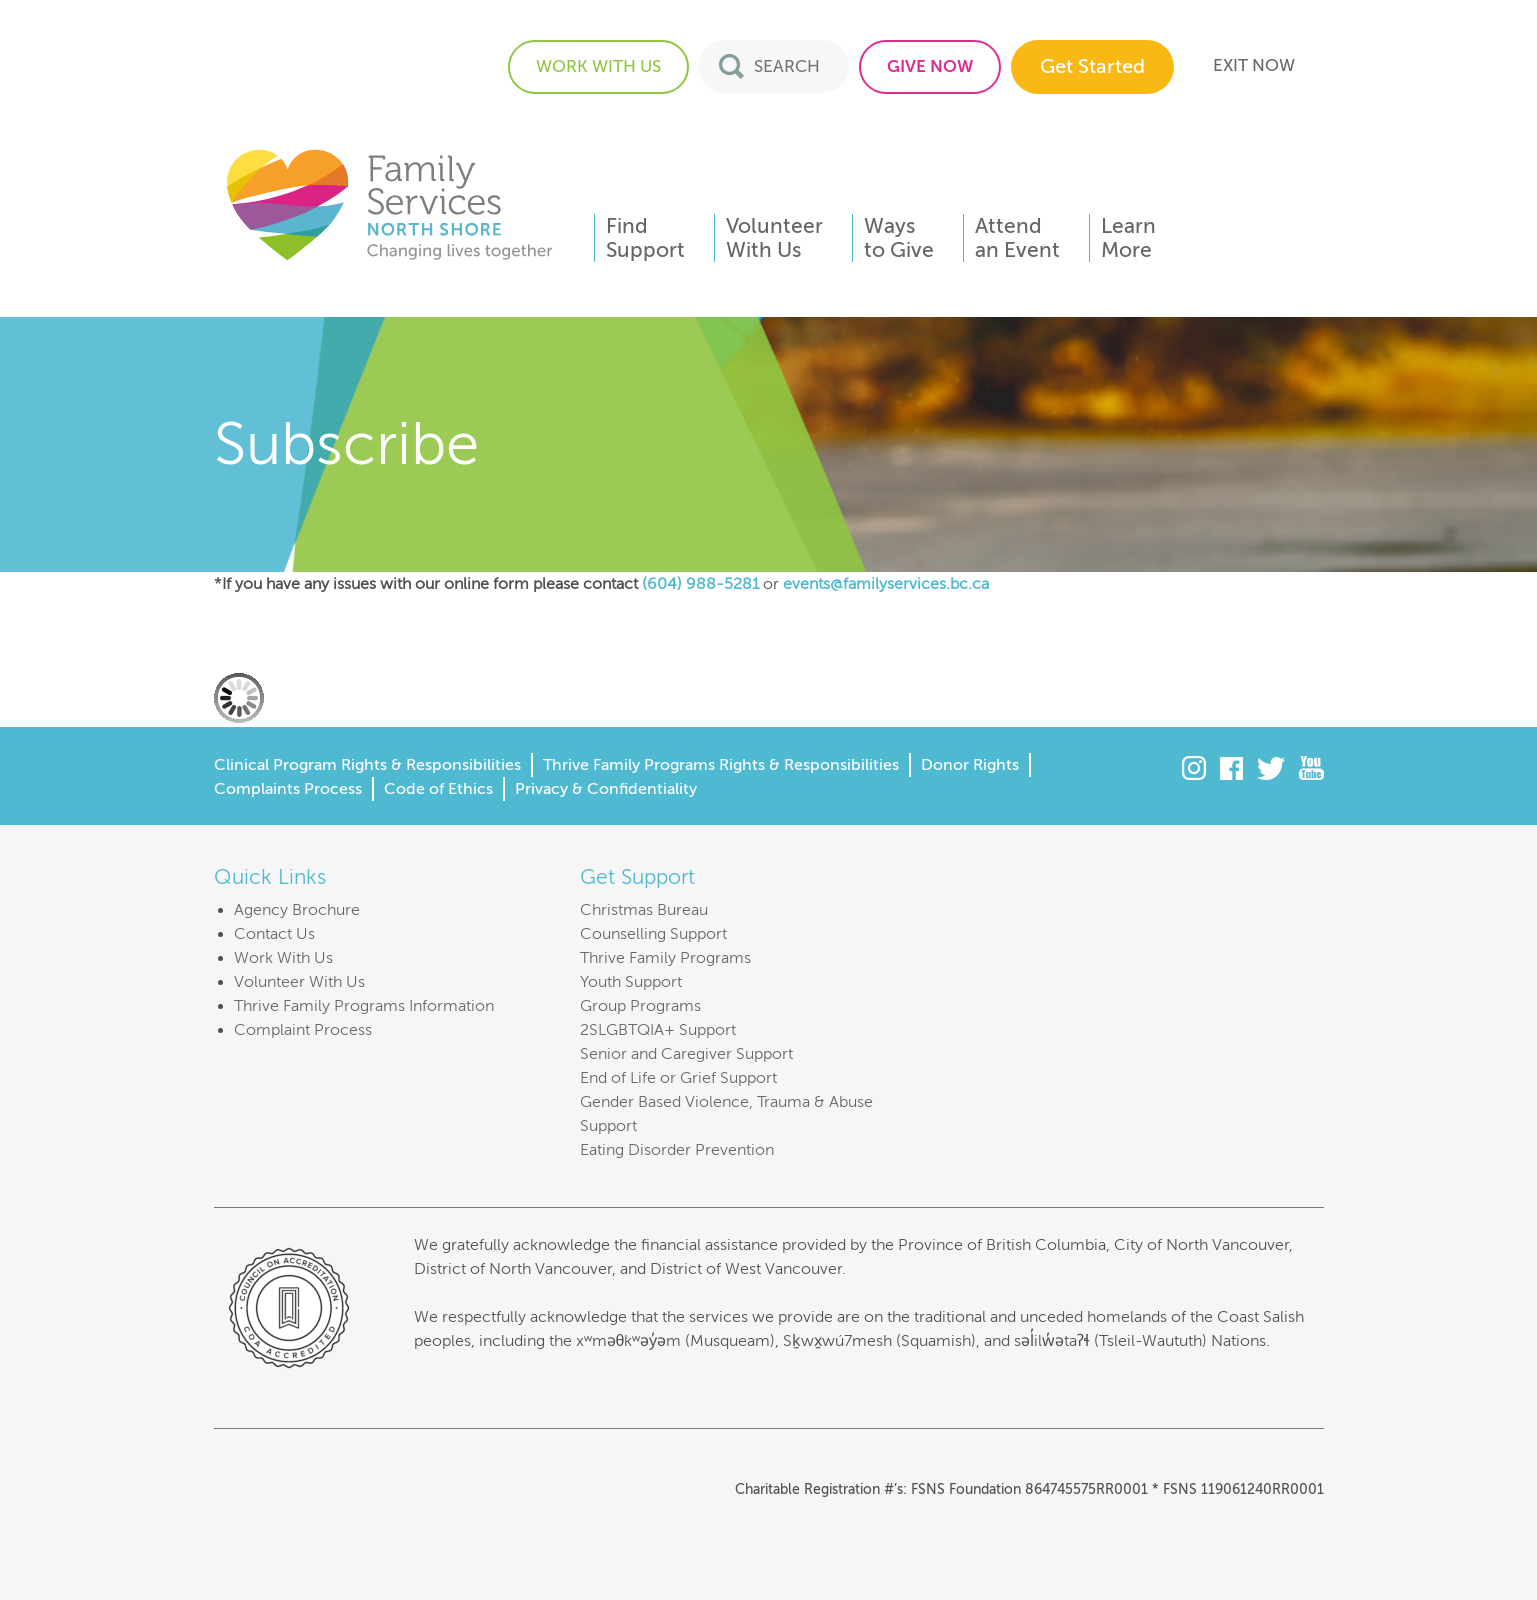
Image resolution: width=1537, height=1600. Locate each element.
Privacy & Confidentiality (606, 789)
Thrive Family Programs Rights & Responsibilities (721, 765)
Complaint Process (303, 1030)
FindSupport (645, 238)
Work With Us (283, 958)
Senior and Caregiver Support (686, 1054)
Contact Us (274, 934)
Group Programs (640, 1006)
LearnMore (1128, 238)
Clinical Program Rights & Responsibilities (367, 765)
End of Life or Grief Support (678, 1078)
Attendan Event (1017, 238)
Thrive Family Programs (665, 958)
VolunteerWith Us (774, 238)
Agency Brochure (297, 910)
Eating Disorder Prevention (677, 1150)
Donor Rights (970, 765)
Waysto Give (899, 238)
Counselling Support (653, 934)
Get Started (1092, 66)
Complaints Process (288, 789)
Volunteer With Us (299, 982)
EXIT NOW (1254, 65)
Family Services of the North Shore (389, 203)
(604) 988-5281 (700, 584)
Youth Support (631, 982)
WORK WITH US (598, 66)
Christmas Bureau (644, 910)
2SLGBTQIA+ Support (658, 1030)
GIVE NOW (930, 66)
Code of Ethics (438, 789)
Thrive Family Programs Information (364, 1006)
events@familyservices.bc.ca (886, 584)
